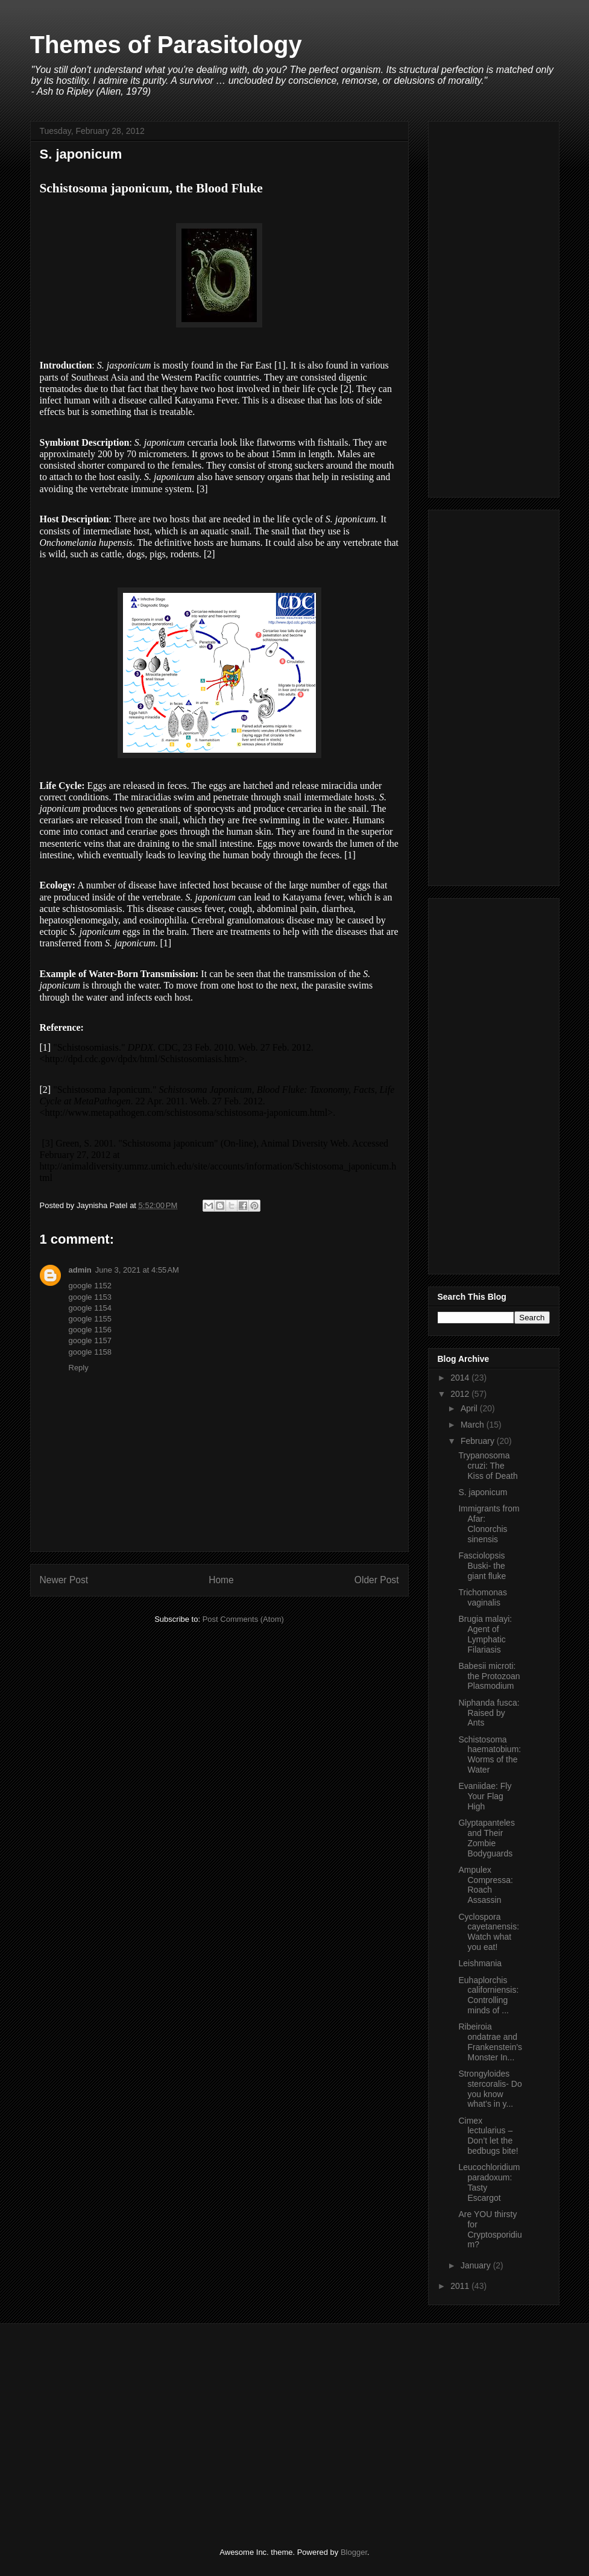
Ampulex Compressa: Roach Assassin (485, 1885)
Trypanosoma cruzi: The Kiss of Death (487, 1466)
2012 (460, 1394)
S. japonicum (482, 1492)
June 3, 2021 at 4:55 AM (137, 1269)
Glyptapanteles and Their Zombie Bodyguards (486, 1838)
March (474, 1424)
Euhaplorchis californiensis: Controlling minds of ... (488, 1995)
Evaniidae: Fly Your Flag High (484, 1796)
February (479, 1441)
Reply (79, 1367)
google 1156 (90, 1329)
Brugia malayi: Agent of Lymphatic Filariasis (485, 1634)
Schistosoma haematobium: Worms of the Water (489, 1754)
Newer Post (64, 1580)
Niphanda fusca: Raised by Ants (488, 1713)
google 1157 (90, 1340)
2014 (460, 1377)
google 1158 (90, 1351)
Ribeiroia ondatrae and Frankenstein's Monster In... (490, 2042)
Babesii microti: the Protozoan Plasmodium (489, 1676)
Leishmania (480, 1963)
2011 (460, 2286)
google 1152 (90, 1285)
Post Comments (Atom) (243, 1619)
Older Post (376, 1580)
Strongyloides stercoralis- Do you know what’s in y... (489, 2089)
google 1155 (90, 1318)
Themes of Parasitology (166, 44)
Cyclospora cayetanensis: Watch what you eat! (488, 1932)
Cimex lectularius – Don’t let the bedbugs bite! (488, 2136)
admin (80, 1269)
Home (221, 1580)
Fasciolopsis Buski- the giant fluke (482, 1566)
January (477, 2265)
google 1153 (90, 1297)
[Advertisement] (494, 307)
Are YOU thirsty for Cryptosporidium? (489, 2229)
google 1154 (90, 1307)
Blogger (354, 2552)
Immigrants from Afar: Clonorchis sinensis (488, 1523)
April (470, 1408)
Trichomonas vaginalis (482, 1597)
